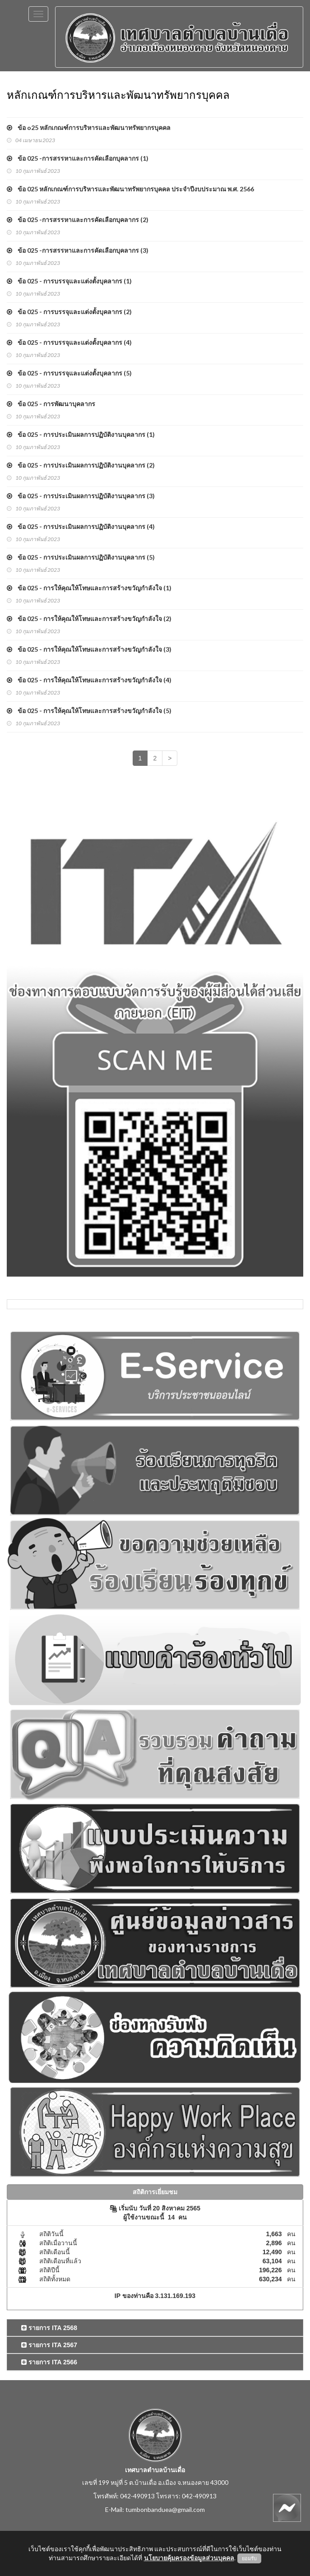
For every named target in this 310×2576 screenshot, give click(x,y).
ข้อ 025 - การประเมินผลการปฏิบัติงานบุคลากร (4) (81, 526)
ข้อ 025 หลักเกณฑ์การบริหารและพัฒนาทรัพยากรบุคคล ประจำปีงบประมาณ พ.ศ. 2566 (130, 189)
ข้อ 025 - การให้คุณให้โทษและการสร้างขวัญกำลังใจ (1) (89, 588)
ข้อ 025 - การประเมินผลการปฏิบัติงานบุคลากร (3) (81, 496)
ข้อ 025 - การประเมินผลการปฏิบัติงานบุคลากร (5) (81, 557)
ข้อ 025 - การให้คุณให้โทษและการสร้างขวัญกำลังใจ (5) (89, 710)
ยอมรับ (249, 2558)
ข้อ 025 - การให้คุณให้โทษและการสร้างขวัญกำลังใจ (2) (89, 618)
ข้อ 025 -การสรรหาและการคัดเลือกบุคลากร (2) (77, 219)
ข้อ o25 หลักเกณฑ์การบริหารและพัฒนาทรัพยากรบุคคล (89, 127)
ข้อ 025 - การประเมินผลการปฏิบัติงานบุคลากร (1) (81, 434)
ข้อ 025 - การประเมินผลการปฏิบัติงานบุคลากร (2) (81, 465)
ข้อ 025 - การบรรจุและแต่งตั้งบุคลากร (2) (69, 311)
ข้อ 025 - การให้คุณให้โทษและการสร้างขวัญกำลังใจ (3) (89, 649)
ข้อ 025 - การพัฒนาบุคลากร (51, 404)
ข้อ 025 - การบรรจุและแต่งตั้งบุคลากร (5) (69, 373)
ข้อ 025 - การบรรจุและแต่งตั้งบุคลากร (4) (69, 342)
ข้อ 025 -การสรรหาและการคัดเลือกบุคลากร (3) (77, 250)
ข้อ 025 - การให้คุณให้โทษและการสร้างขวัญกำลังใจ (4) (89, 680)
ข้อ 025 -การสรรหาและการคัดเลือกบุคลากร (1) (77, 158)
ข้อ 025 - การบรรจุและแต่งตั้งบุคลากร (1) (69, 281)
